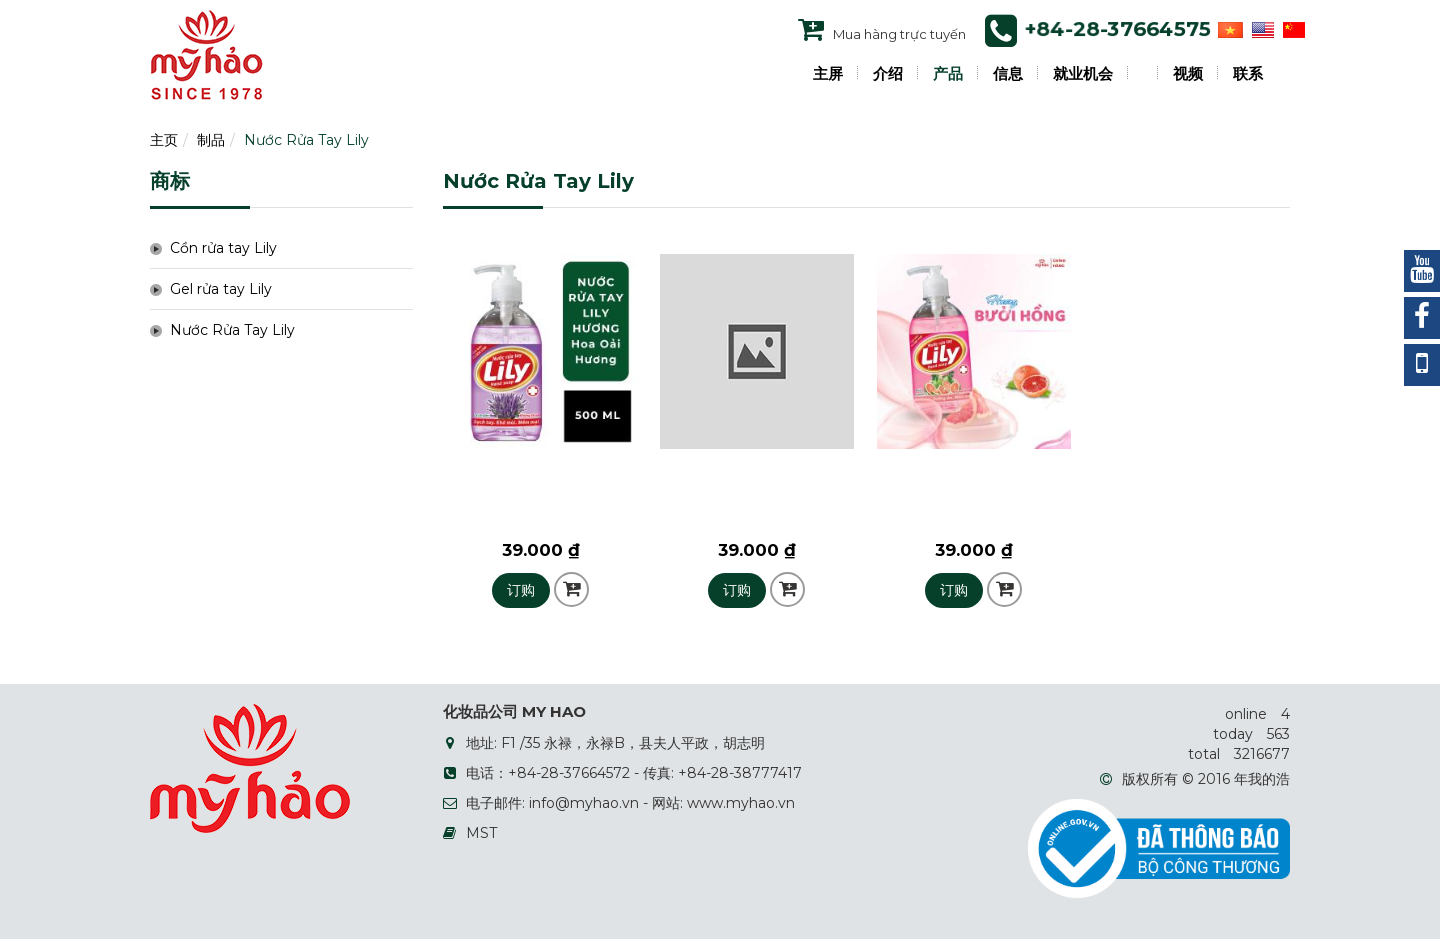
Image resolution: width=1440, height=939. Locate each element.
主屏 (828, 74)
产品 (948, 74)
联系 (1248, 74)
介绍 (888, 74)
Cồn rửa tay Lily (223, 248)
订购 (521, 590)
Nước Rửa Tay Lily (306, 140)
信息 (1008, 74)
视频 (1188, 74)
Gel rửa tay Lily (221, 289)
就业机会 (1083, 74)
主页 (164, 140)
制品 (211, 140)
